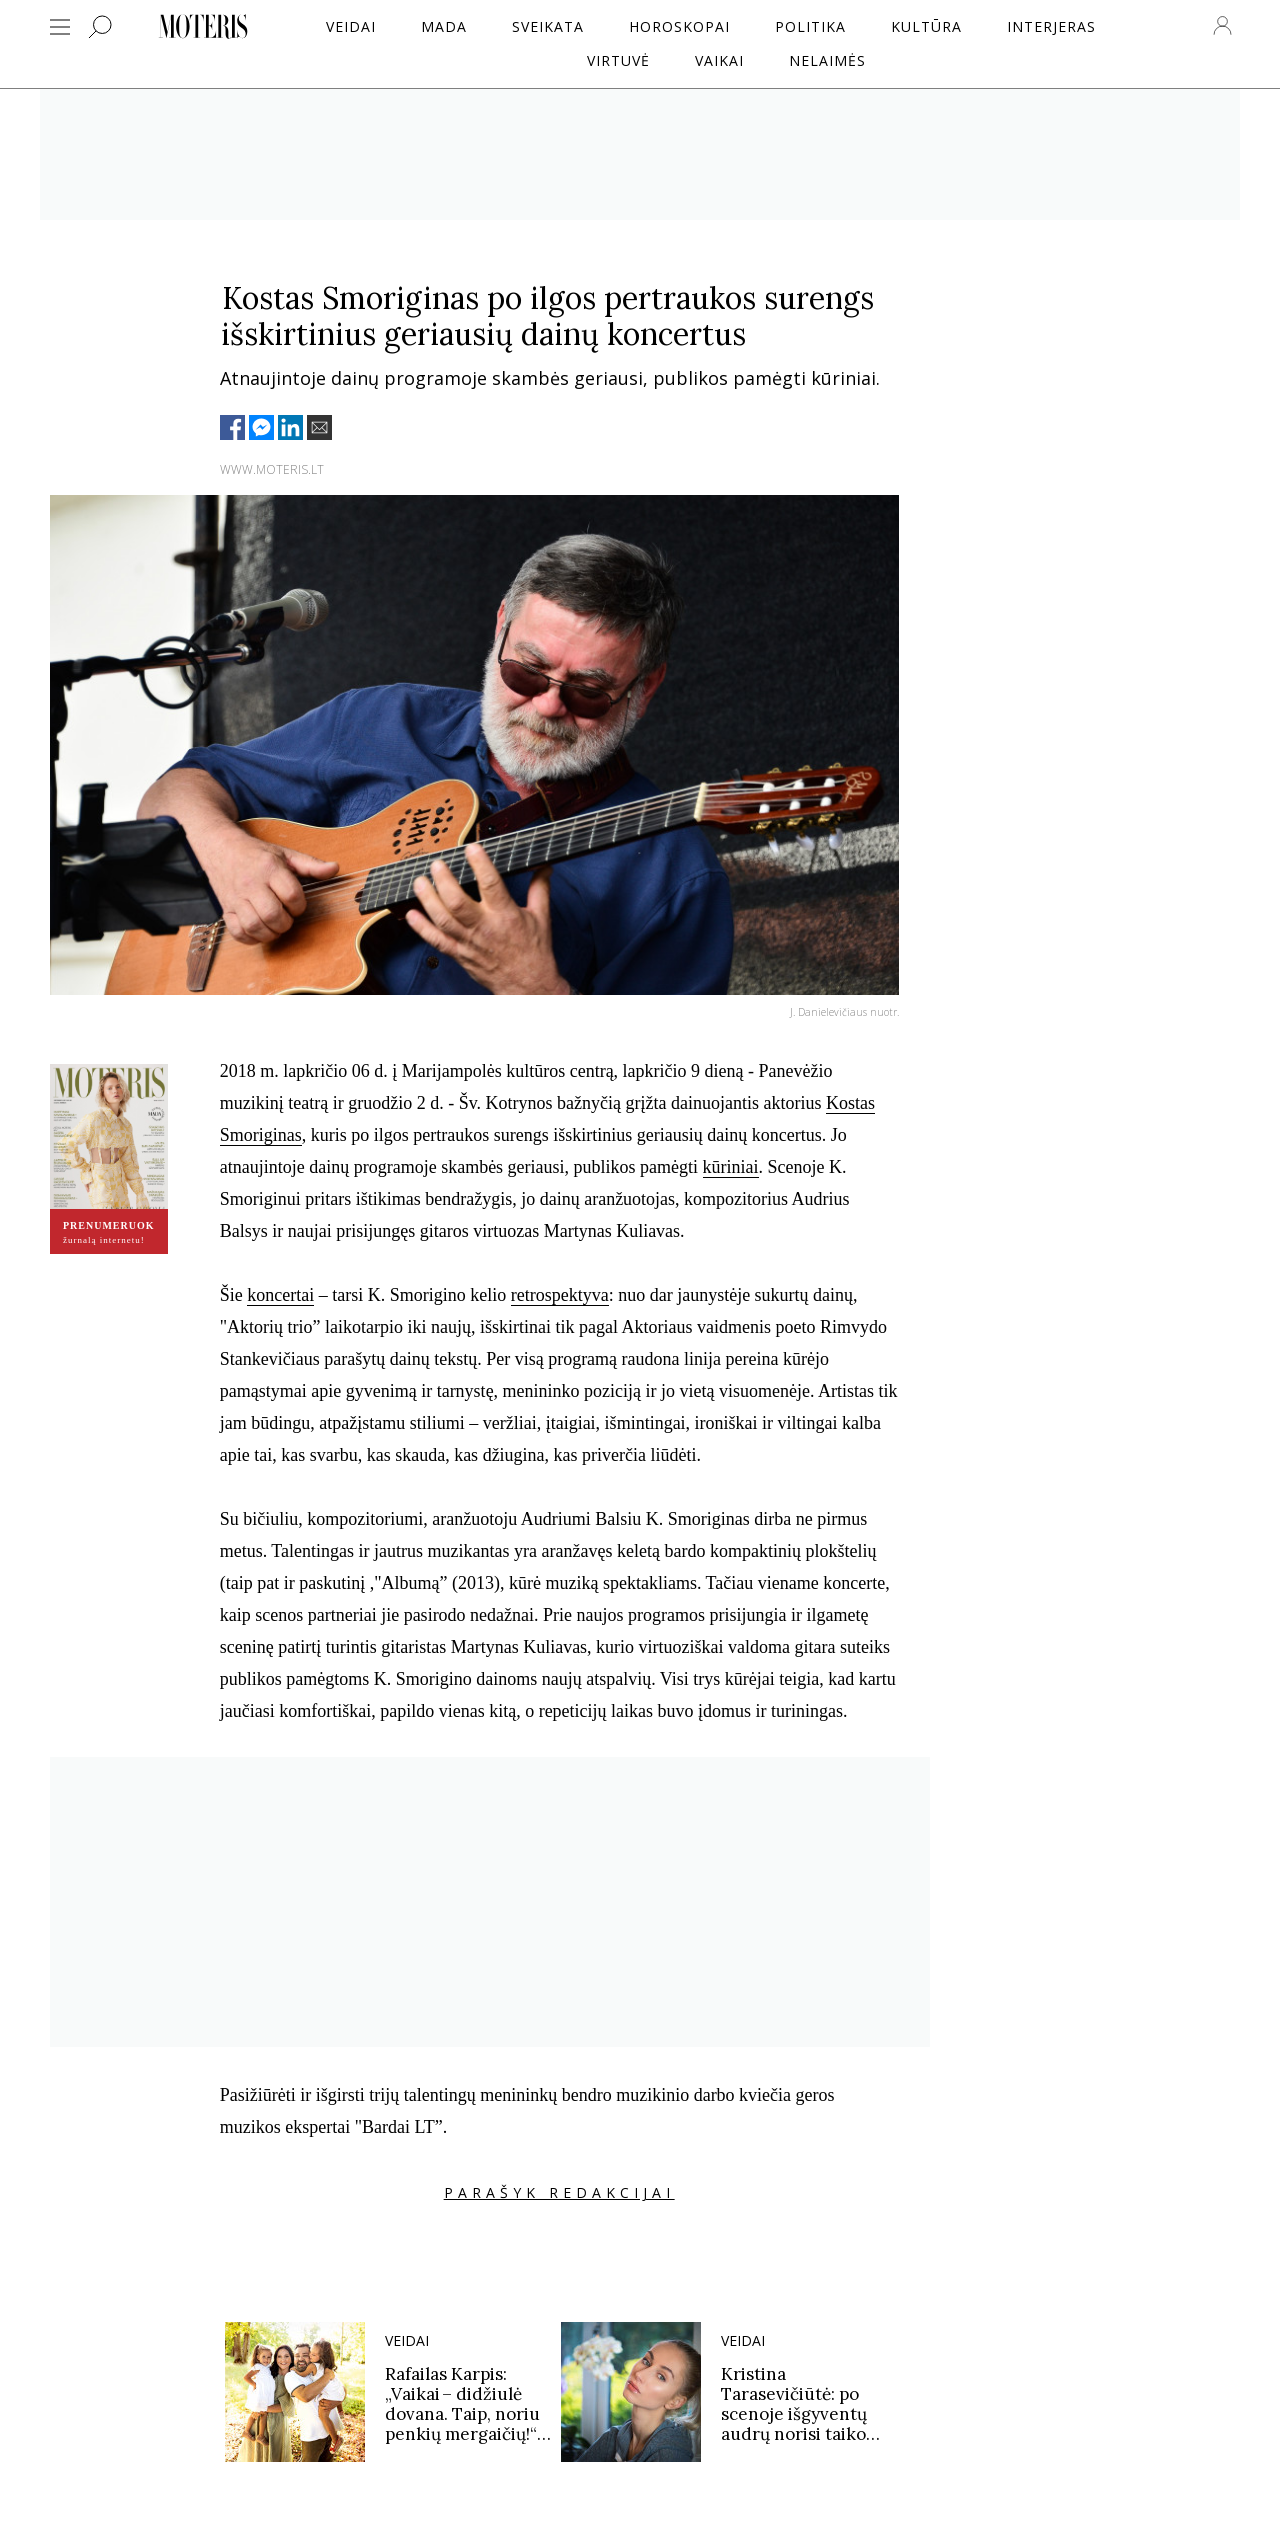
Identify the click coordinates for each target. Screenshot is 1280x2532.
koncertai (280, 1295)
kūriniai (731, 1167)
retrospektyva (560, 1295)
